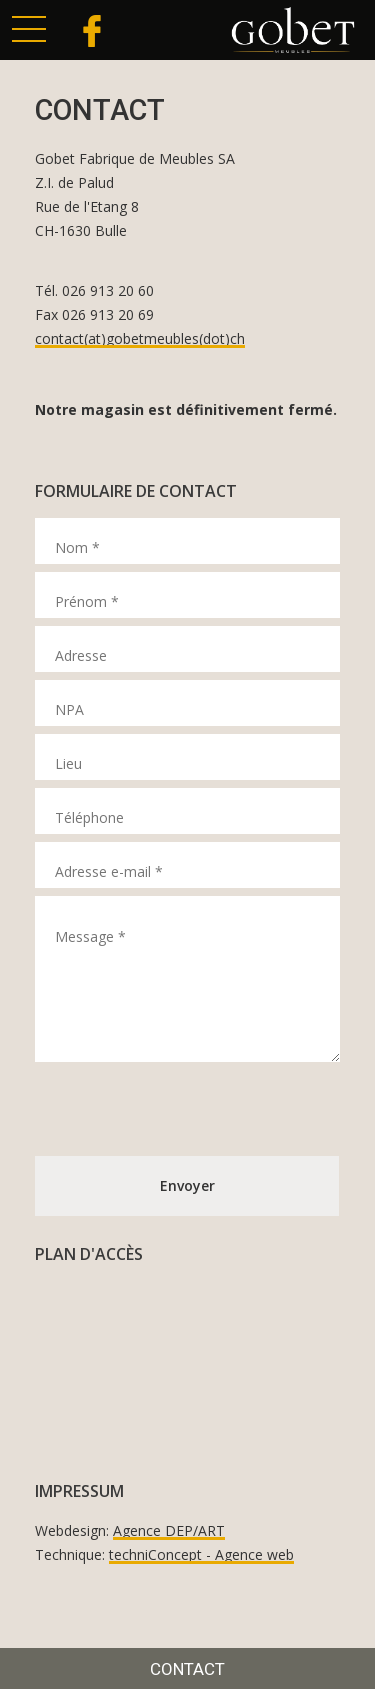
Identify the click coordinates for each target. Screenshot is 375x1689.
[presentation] (187, 1109)
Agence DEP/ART (169, 1530)
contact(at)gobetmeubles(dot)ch (140, 338)
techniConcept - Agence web (201, 1554)
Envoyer (187, 1185)
